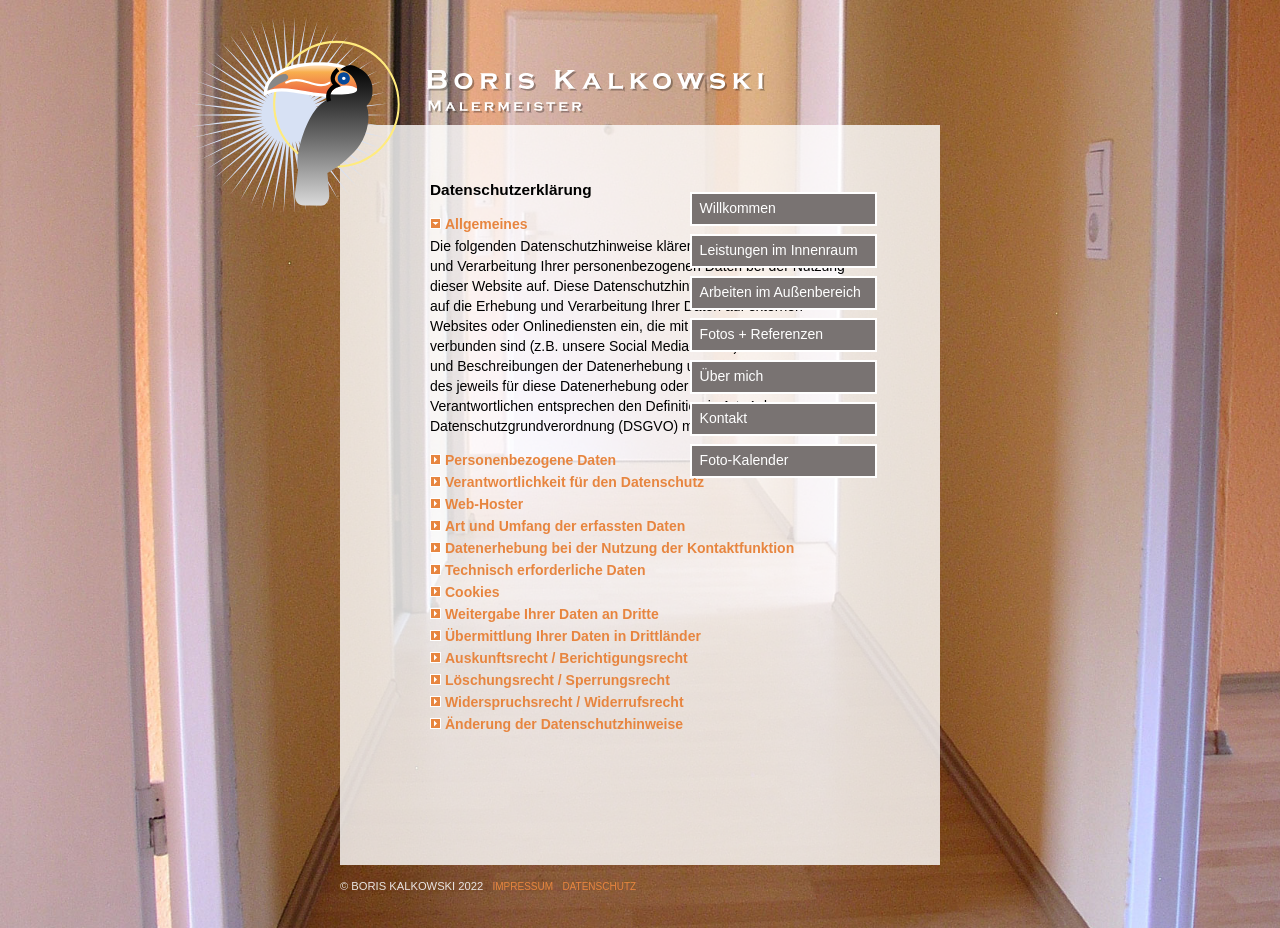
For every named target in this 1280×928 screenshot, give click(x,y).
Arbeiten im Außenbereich (1010, 280)
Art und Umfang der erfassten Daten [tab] (565, 526)
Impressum (523, 886)
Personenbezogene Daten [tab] (530, 460)
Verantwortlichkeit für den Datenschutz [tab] (574, 482)
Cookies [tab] (472, 592)
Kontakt (953, 406)
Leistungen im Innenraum (1009, 238)
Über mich (962, 364)
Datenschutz (599, 886)
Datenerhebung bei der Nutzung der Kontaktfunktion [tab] (619, 548)
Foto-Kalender (974, 448)
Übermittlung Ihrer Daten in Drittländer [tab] (573, 636)
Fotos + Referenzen (991, 322)
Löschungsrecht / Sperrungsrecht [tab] (557, 680)
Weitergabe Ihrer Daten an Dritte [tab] (552, 614)
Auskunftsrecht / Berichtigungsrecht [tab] (566, 658)
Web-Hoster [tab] (484, 504)
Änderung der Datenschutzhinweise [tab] (564, 724)
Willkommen (968, 196)
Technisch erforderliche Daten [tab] (545, 570)
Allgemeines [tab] (486, 224)
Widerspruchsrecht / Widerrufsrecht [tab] (564, 702)
